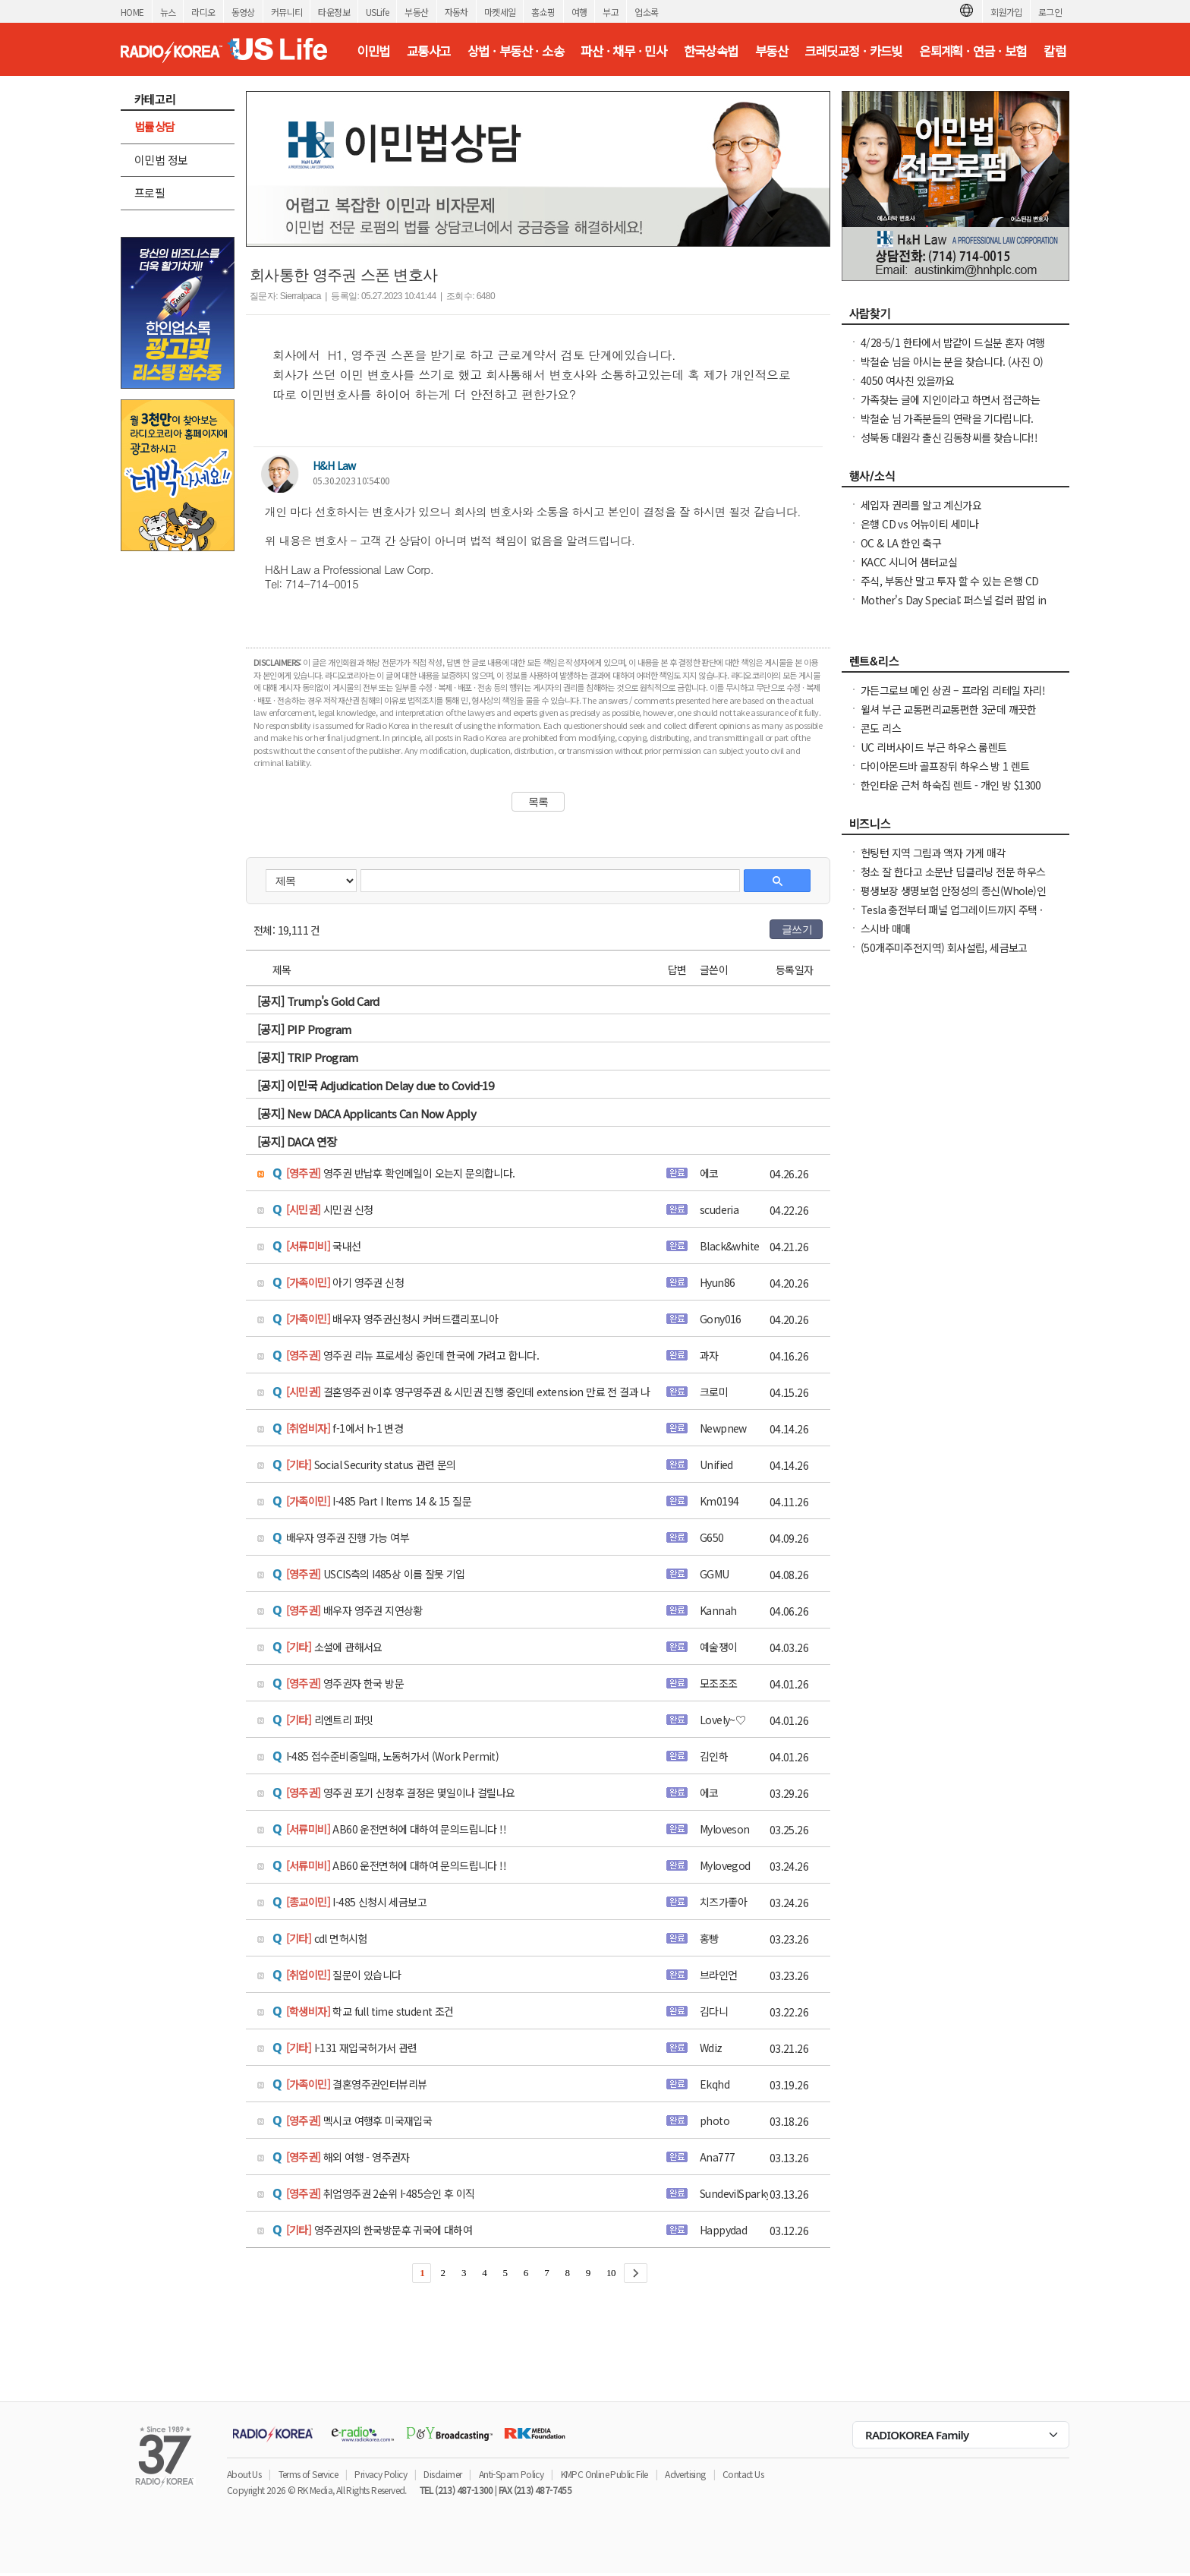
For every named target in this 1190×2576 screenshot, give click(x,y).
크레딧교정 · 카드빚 (853, 51)
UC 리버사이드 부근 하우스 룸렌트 (934, 747)
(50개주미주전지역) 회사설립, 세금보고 (944, 947)
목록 (538, 802)
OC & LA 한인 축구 (901, 542)
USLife (377, 11)
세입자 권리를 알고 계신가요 (921, 504)
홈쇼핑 (543, 11)
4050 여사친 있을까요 (907, 380)
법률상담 (154, 126)
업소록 (646, 11)
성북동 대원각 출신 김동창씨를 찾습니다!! (949, 437)
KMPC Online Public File (604, 2473)
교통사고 (429, 51)
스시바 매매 (885, 928)
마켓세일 (500, 11)
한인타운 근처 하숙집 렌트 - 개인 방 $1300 (951, 785)
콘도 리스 (881, 728)
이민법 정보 (160, 160)
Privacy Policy (380, 2473)
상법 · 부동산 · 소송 (516, 51)
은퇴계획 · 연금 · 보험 (973, 51)
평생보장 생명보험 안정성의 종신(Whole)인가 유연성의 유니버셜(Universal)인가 (953, 898)
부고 (611, 11)
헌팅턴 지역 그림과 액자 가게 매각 (933, 852)
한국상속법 (711, 51)
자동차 (456, 11)
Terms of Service (308, 2473)
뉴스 (168, 11)
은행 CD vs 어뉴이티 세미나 (920, 523)
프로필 (149, 192)
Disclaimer (442, 2473)
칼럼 (1055, 51)
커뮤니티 (287, 11)
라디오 (203, 11)
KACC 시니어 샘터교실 (909, 561)
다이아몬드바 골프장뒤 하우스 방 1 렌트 (945, 766)
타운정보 (334, 11)
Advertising (685, 2473)
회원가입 (1006, 11)
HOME (132, 11)
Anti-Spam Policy (511, 2473)
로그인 (1050, 11)
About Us (244, 2473)
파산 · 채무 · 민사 (623, 51)
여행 (579, 11)
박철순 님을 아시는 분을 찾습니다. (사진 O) (952, 361)
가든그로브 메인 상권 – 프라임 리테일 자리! (953, 690)
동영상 (243, 11)
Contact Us (742, 2473)
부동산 (416, 11)
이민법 (373, 51)
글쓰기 (797, 929)
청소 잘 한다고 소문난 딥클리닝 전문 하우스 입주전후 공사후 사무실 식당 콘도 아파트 (953, 879)
